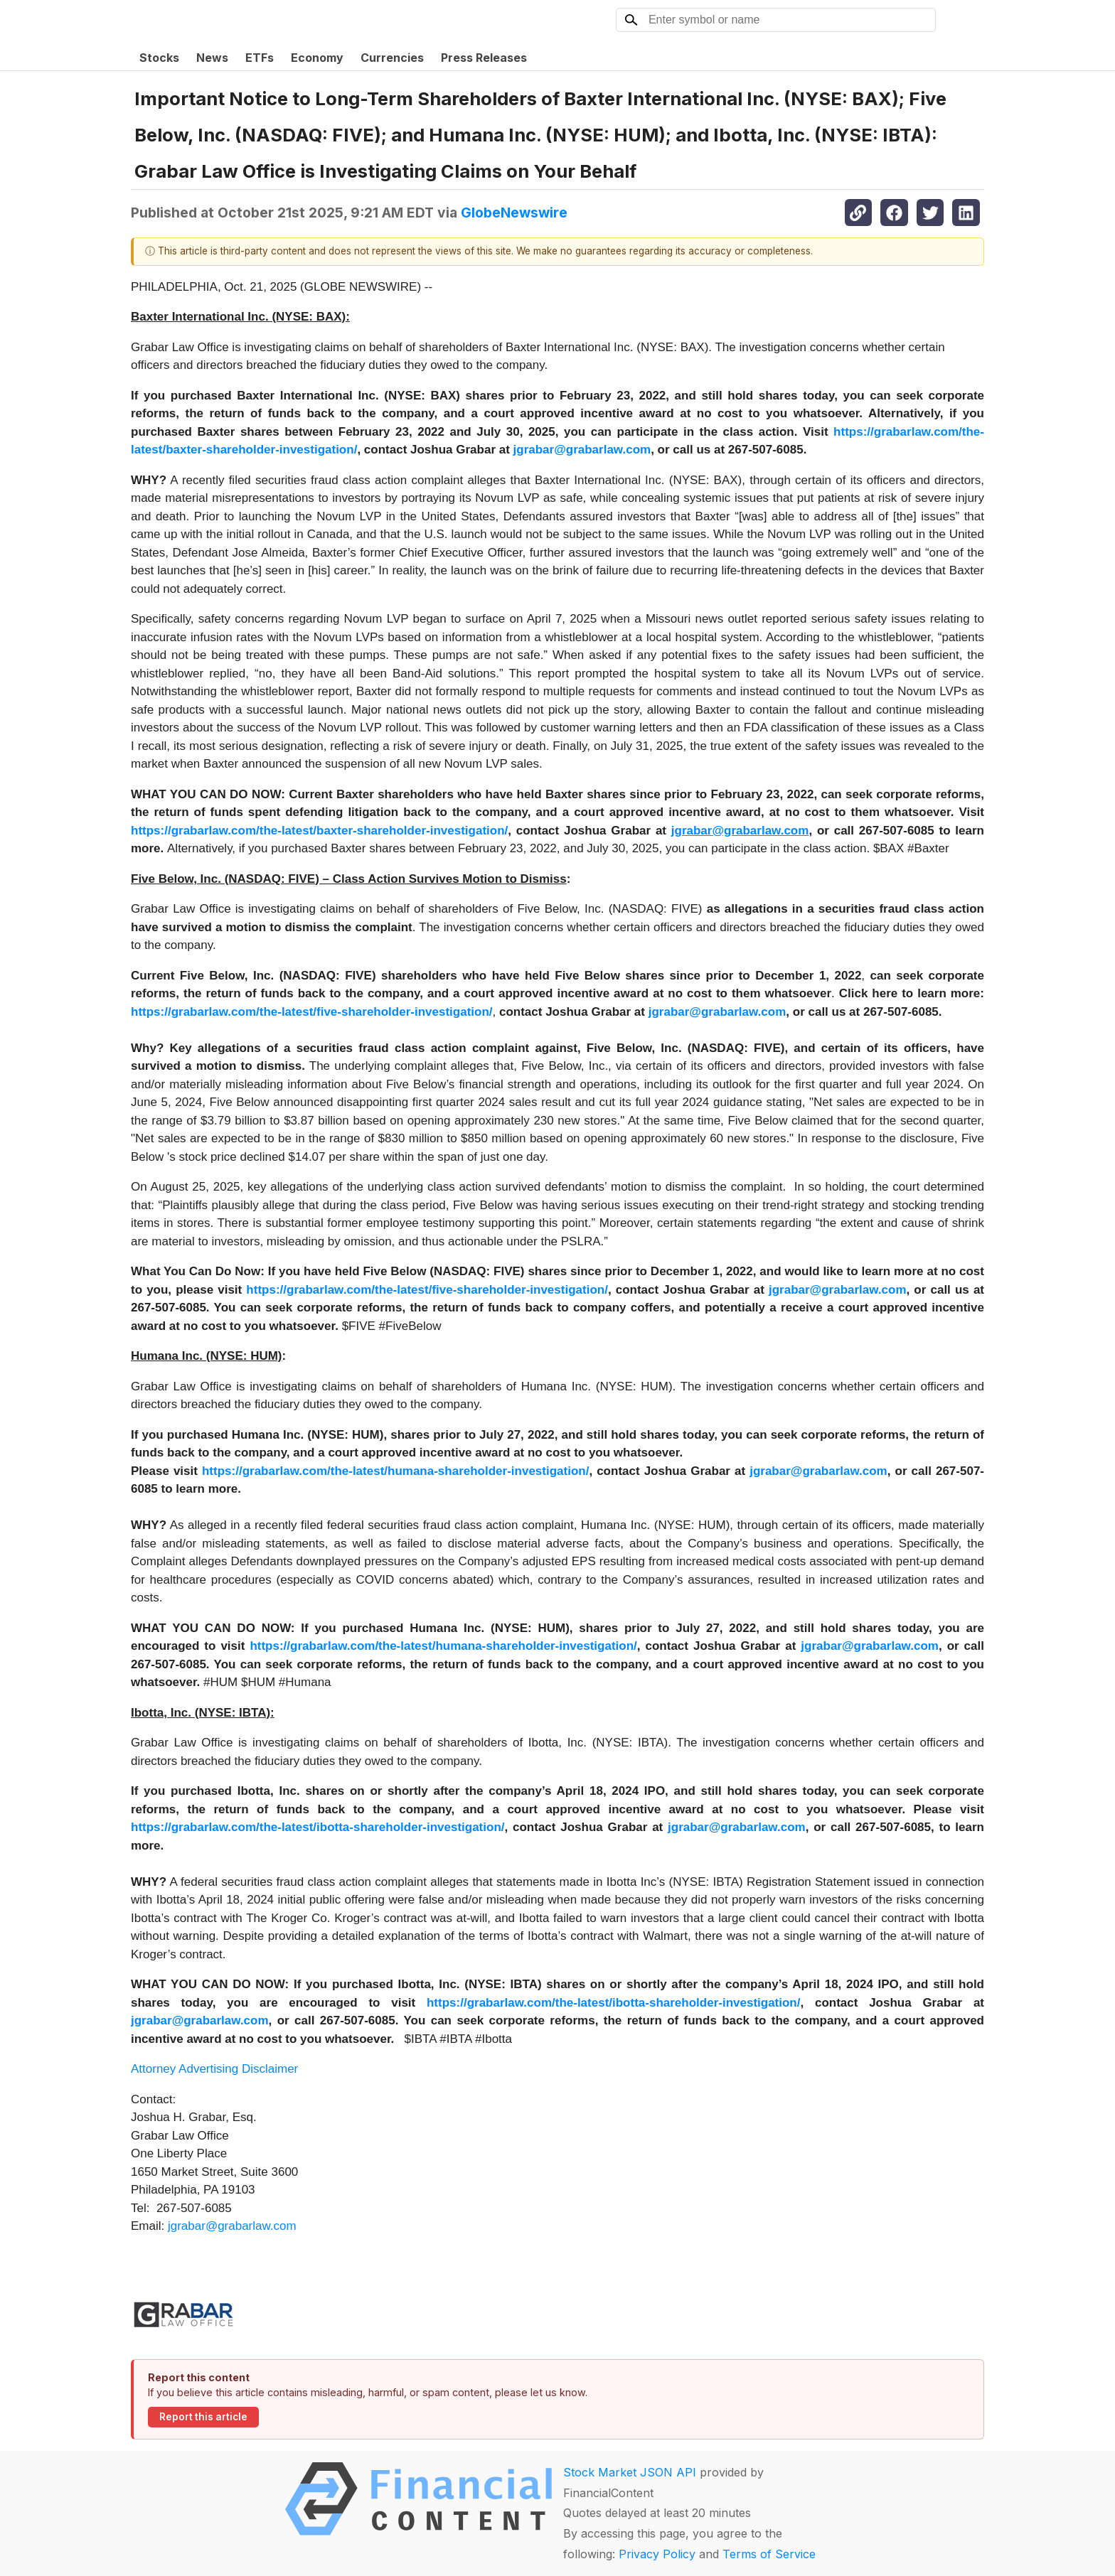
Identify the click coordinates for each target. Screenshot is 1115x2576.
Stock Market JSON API (629, 2472)
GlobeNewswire (514, 212)
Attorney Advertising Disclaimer (214, 2069)
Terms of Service (769, 2554)
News (212, 57)
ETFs (259, 57)
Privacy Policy (657, 2554)
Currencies (392, 57)
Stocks (159, 57)
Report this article (203, 2416)
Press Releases (484, 57)
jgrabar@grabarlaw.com (232, 2226)
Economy (317, 57)
